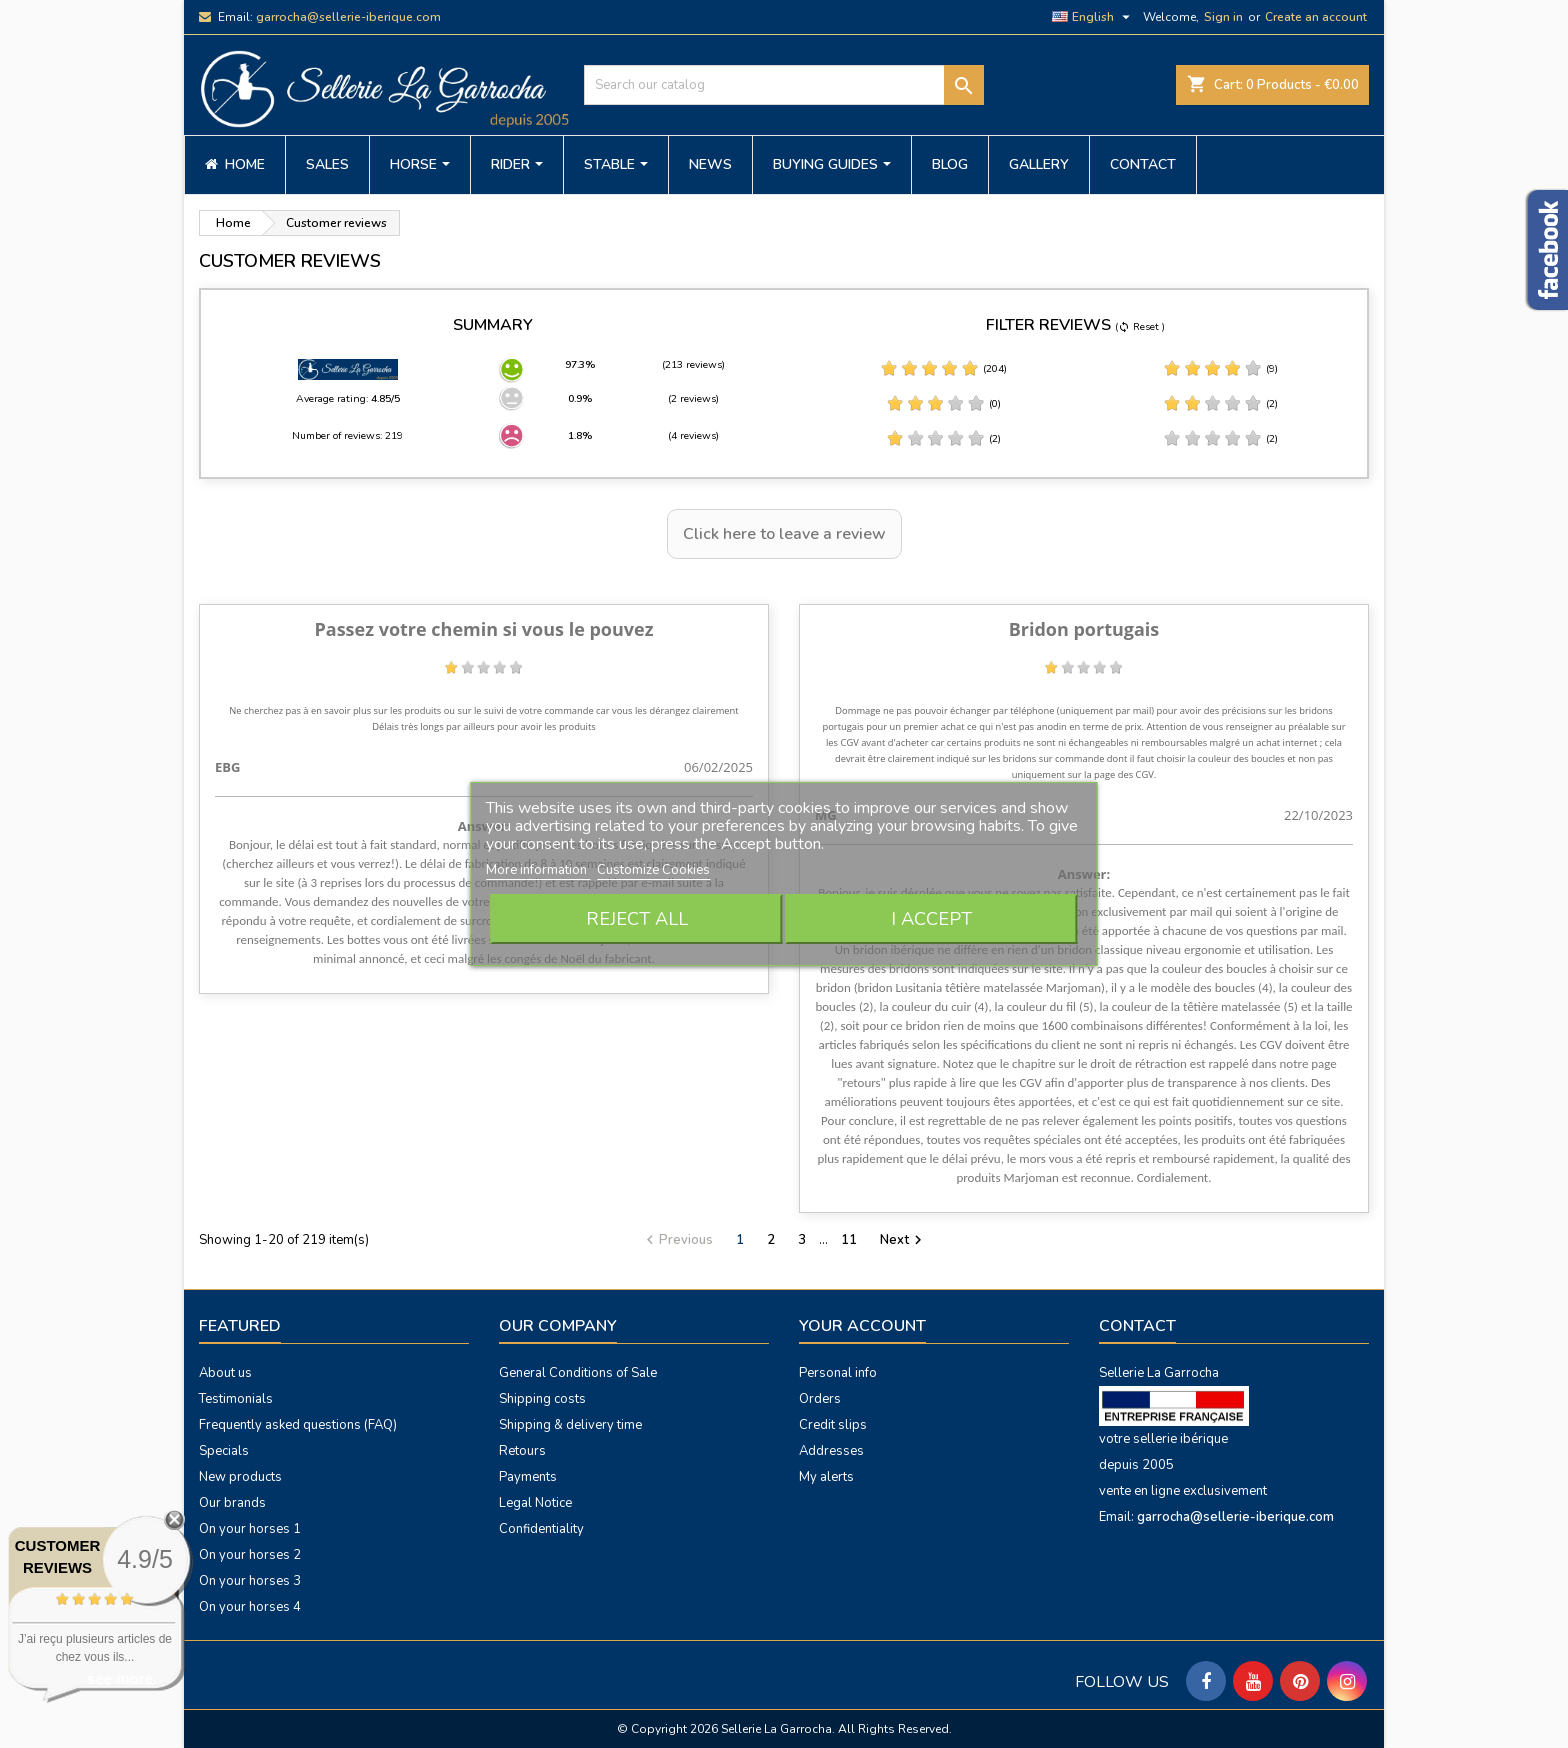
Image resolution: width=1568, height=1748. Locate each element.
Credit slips (833, 1425)
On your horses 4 (250, 1607)
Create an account (1316, 17)
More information (538, 870)
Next (903, 1240)
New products (240, 1477)
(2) (1220, 403)
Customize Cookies (653, 870)
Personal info (838, 1373)
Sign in (1223, 17)
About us (225, 1373)
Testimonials (236, 1399)
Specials (224, 1451)
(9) (1220, 368)
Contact (1137, 1326)
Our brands (232, 1503)
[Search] (784, 85)
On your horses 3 (250, 1581)
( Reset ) (1140, 327)
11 (849, 1240)
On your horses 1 (250, 1529)
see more (120, 1678)
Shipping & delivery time (570, 1425)
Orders (820, 1399)
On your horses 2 (250, 1555)
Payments (528, 1477)
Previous (677, 1240)
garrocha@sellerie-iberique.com (348, 17)
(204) (943, 368)
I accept (931, 919)
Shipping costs (542, 1399)
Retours (522, 1451)
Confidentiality (541, 1529)
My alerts (826, 1477)
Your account (862, 1326)
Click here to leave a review (784, 534)
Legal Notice (535, 1503)
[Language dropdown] (1093, 17)
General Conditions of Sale (578, 1373)
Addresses (831, 1451)
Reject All (637, 919)
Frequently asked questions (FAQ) (298, 1425)
